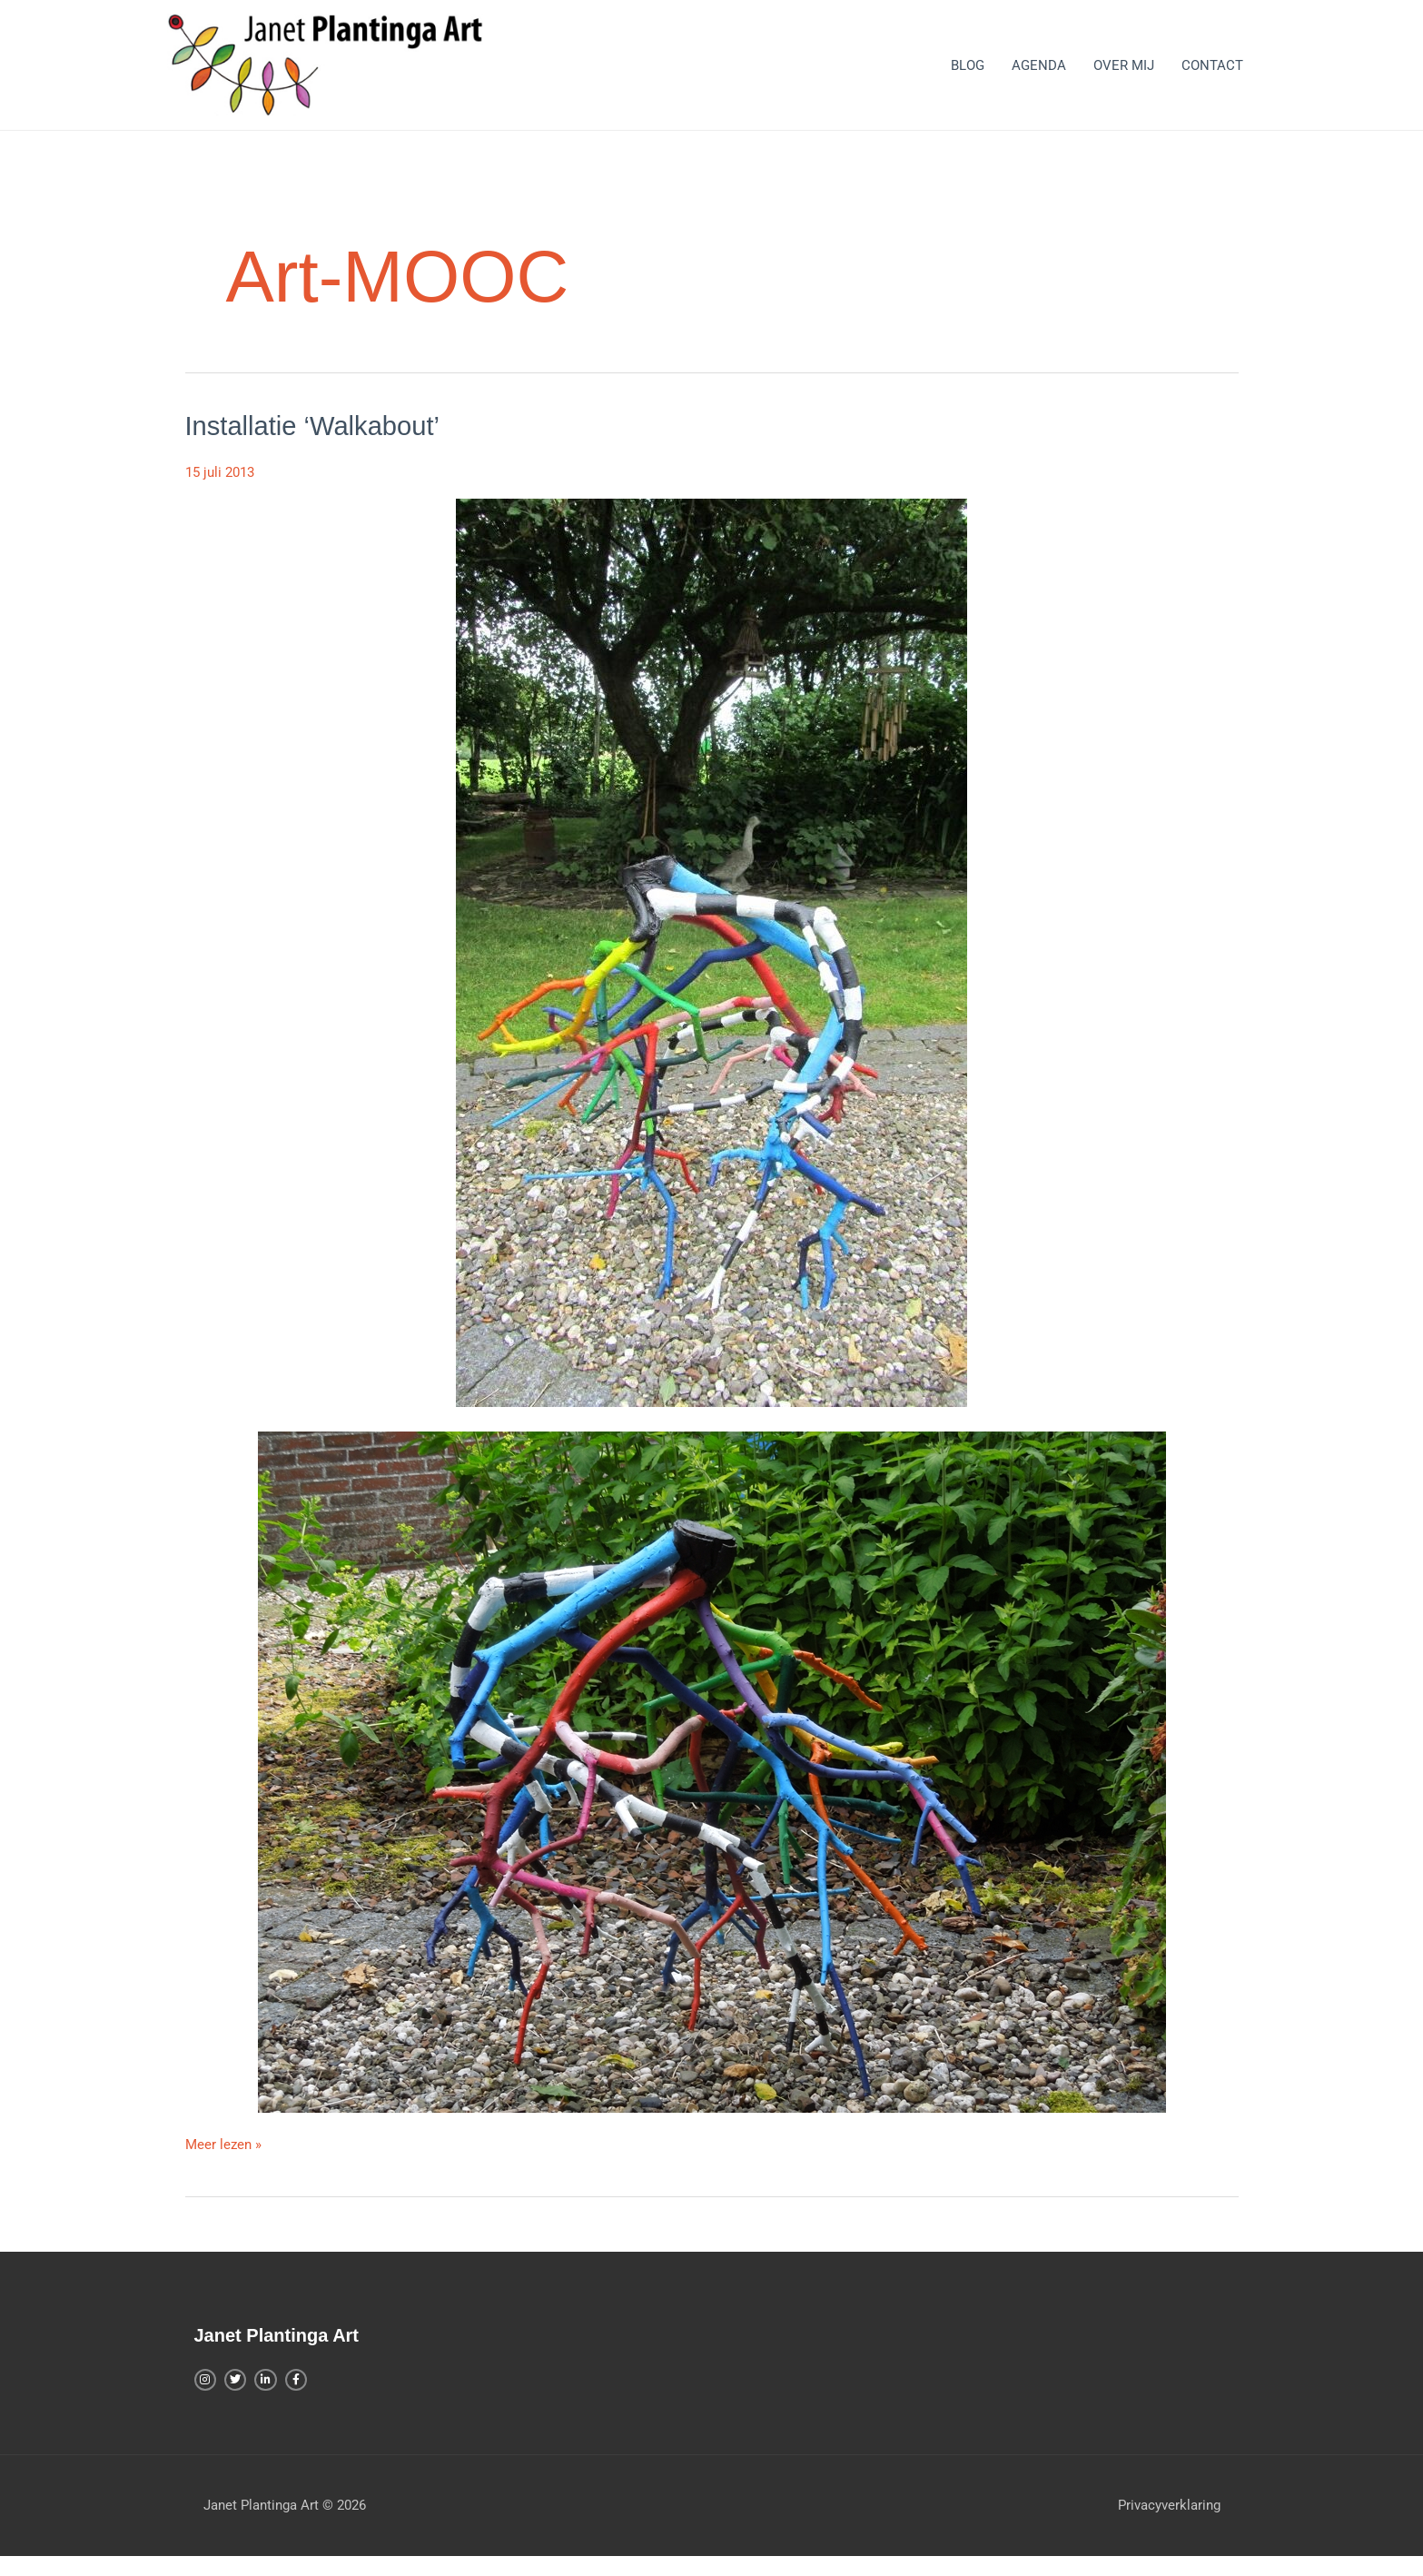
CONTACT (1212, 74)
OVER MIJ (1123, 74)
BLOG (967, 74)
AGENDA (1039, 74)
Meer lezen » (223, 2161)
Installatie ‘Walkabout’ (316, 444)
